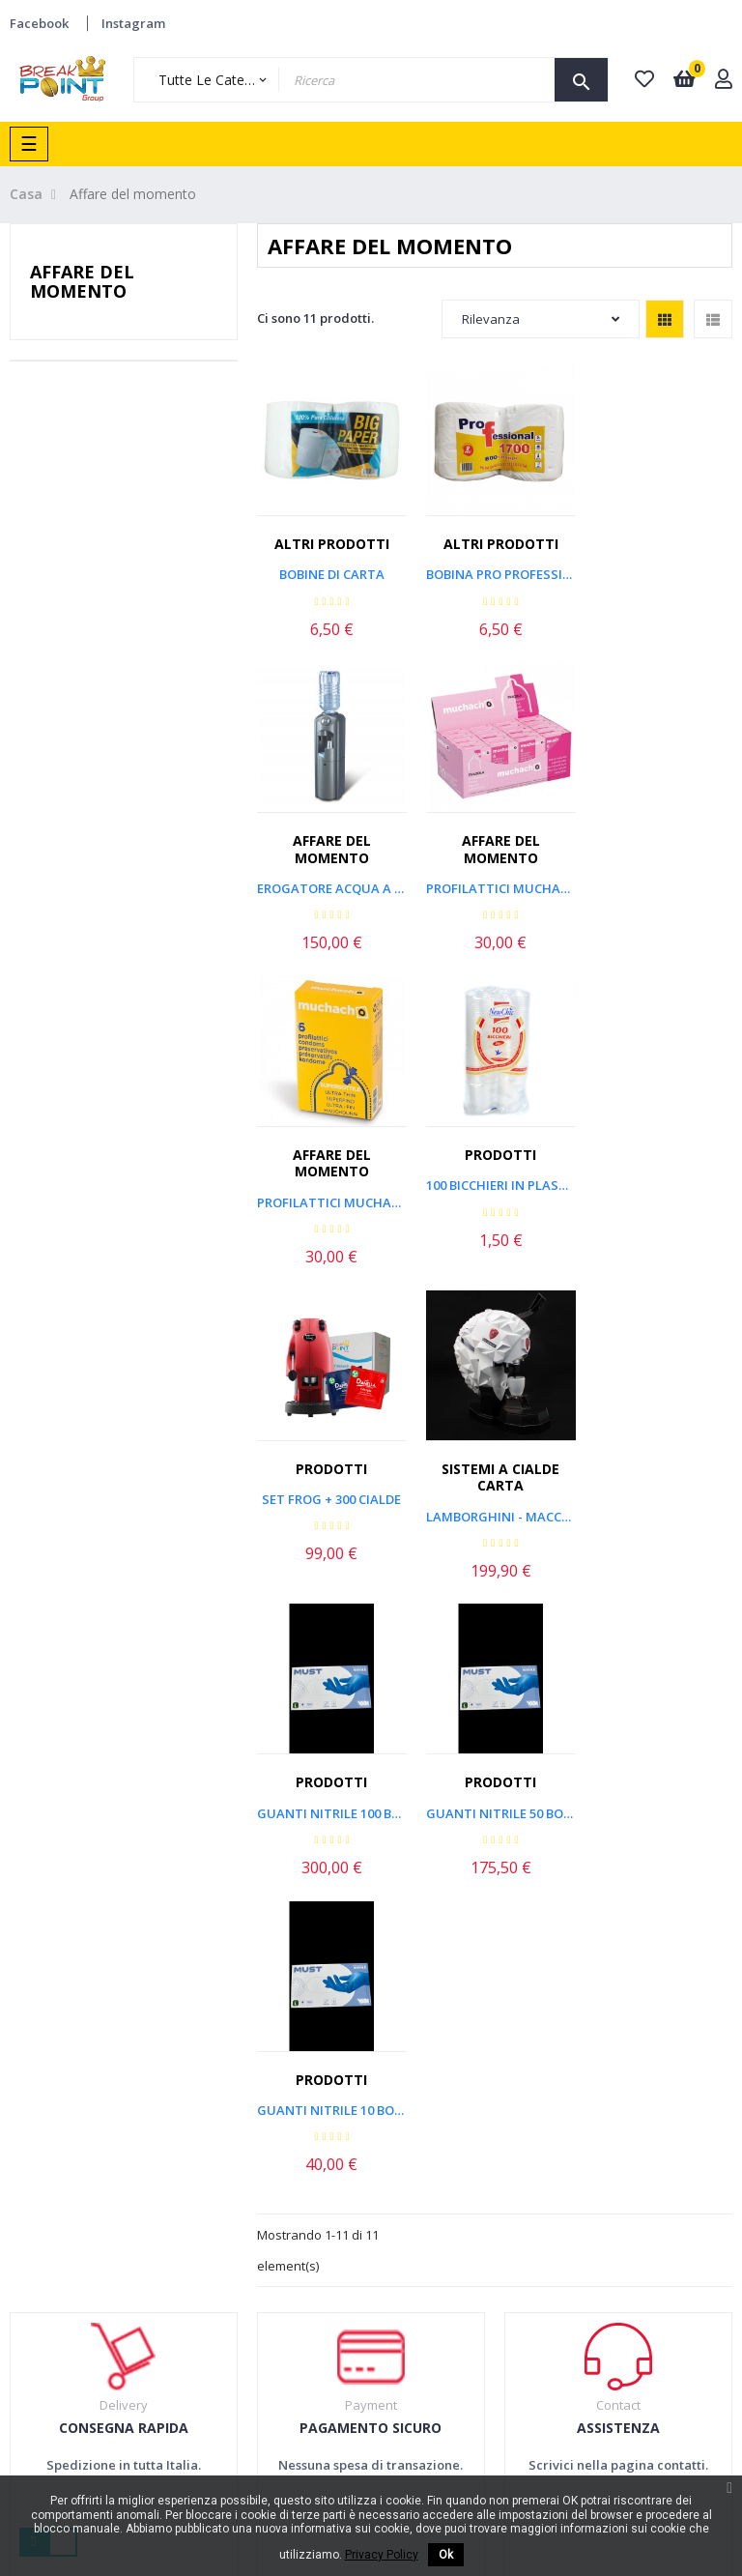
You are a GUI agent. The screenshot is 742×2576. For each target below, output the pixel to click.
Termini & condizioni (338, 2108)
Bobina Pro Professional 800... (495, 570)
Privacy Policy (348, 2228)
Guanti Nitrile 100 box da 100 (659, 1190)
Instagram (133, 23)
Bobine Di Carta (330, 570)
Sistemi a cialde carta (495, 1168)
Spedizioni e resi (357, 2153)
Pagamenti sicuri (358, 2190)
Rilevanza (540, 319)
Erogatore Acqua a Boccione (659, 587)
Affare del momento (82, 281)
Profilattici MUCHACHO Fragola (330, 897)
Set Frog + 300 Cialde (329, 1190)
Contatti (479, 2209)
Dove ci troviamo (506, 2135)
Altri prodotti (329, 540)
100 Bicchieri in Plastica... (659, 880)
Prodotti (660, 849)
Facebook (39, 23)
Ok (446, 2555)
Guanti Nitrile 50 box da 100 (330, 1499)
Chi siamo (484, 2098)
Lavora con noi (500, 2173)
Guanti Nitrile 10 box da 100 (495, 1499)
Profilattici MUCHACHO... (495, 897)
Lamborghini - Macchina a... (495, 1207)
